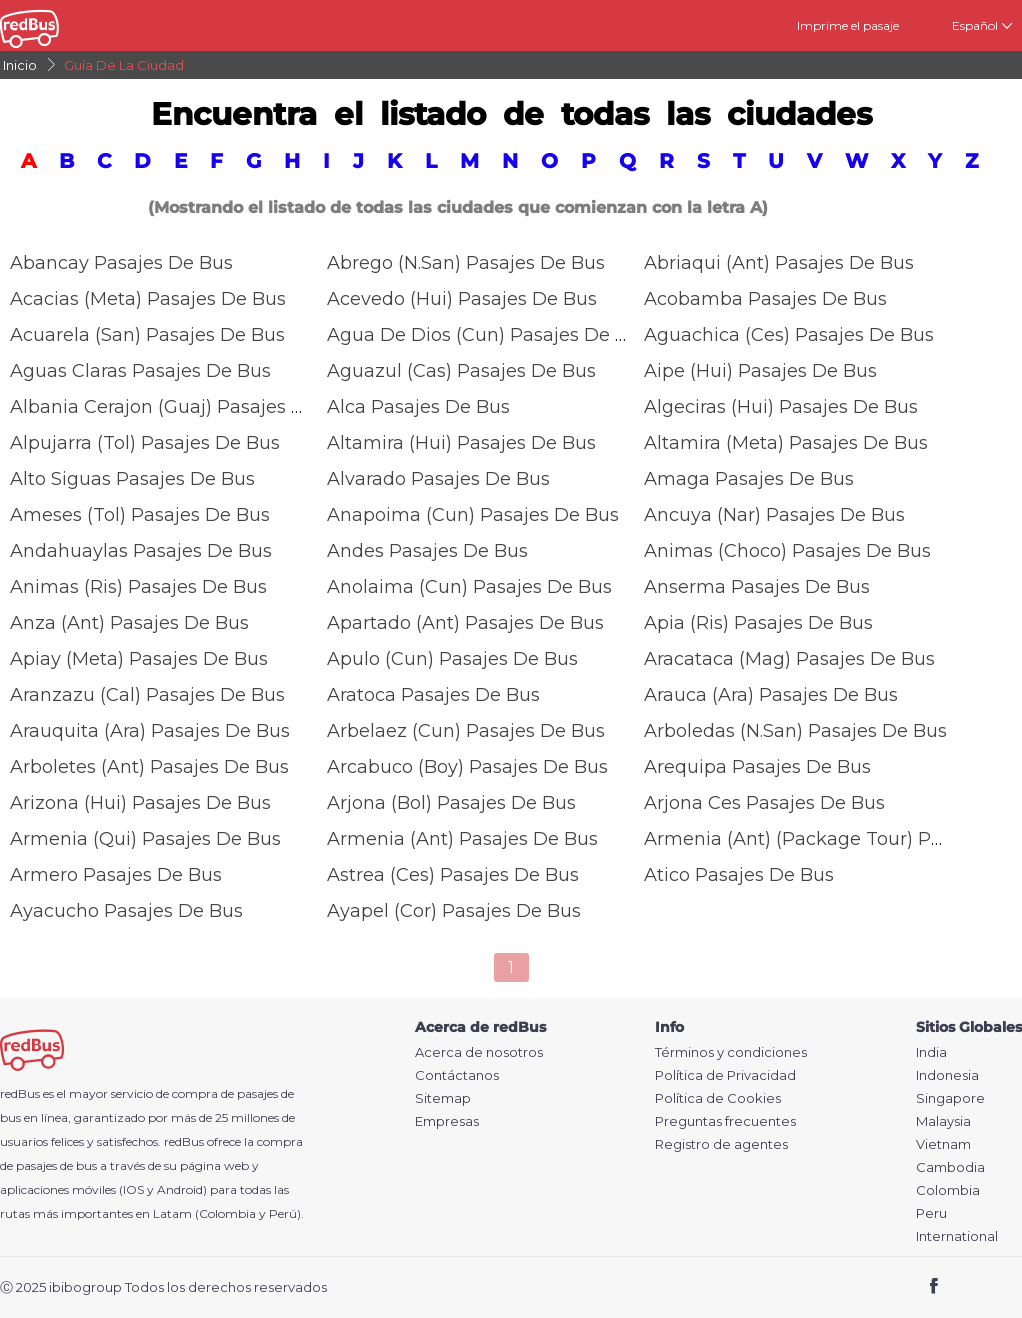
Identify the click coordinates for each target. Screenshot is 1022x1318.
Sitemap (443, 1098)
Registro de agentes (721, 1144)
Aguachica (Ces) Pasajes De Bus (789, 335)
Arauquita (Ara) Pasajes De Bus (150, 731)
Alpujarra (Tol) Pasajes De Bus (145, 443)
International (957, 1236)
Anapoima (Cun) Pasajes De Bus (473, 515)
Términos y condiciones (731, 1052)
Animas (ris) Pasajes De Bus (138, 587)
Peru (931, 1213)
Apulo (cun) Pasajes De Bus (452, 659)
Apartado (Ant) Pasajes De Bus (465, 623)
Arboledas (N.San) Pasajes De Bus (795, 731)
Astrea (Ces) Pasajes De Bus (453, 875)
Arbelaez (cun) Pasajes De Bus (466, 731)
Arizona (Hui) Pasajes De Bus (140, 803)
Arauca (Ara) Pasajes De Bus (771, 695)
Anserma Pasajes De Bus (757, 587)
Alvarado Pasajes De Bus (438, 479)
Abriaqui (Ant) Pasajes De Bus (779, 263)
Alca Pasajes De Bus (418, 407)
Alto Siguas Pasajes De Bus (132, 479)
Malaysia (943, 1121)
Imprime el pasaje (848, 25)
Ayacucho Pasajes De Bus (126, 911)
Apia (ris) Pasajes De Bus (758, 623)
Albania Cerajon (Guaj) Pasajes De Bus (183, 407)
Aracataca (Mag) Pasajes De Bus (789, 659)
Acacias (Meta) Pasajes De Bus (148, 299)
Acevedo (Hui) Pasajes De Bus (462, 299)
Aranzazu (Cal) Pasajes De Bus (147, 695)
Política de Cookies (718, 1098)
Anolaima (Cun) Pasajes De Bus (469, 587)
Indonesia (947, 1075)
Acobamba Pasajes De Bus (765, 299)
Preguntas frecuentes (725, 1121)
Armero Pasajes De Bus (116, 875)
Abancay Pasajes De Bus (121, 263)
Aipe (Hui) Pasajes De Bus (760, 371)
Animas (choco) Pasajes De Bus (787, 551)
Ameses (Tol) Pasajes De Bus (140, 515)
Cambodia (950, 1167)
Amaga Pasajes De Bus (749, 479)
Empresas (447, 1121)
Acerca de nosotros (479, 1052)
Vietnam (943, 1144)
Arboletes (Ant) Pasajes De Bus (149, 767)
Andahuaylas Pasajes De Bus (141, 551)
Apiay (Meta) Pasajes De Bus (139, 659)
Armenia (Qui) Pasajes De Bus (145, 839)
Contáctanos (457, 1075)
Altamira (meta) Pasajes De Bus (786, 443)
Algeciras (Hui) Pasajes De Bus (781, 407)
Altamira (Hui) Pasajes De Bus (461, 443)
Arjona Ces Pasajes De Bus (764, 803)
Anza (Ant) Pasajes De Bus (129, 623)
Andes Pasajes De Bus (427, 551)
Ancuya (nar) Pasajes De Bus (774, 515)
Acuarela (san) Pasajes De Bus (147, 335)
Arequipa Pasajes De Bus (757, 767)
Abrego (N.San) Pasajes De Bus (466, 263)
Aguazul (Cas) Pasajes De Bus (461, 371)
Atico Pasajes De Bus (739, 875)
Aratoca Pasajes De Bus (433, 695)
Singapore (950, 1098)
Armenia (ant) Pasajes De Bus (462, 839)
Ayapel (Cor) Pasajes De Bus (454, 911)
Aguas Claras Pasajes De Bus (140, 371)
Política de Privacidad (725, 1075)
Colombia (948, 1190)
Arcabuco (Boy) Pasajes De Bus (467, 767)
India (931, 1052)
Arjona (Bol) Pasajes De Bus (451, 803)
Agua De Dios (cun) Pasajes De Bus (488, 335)
